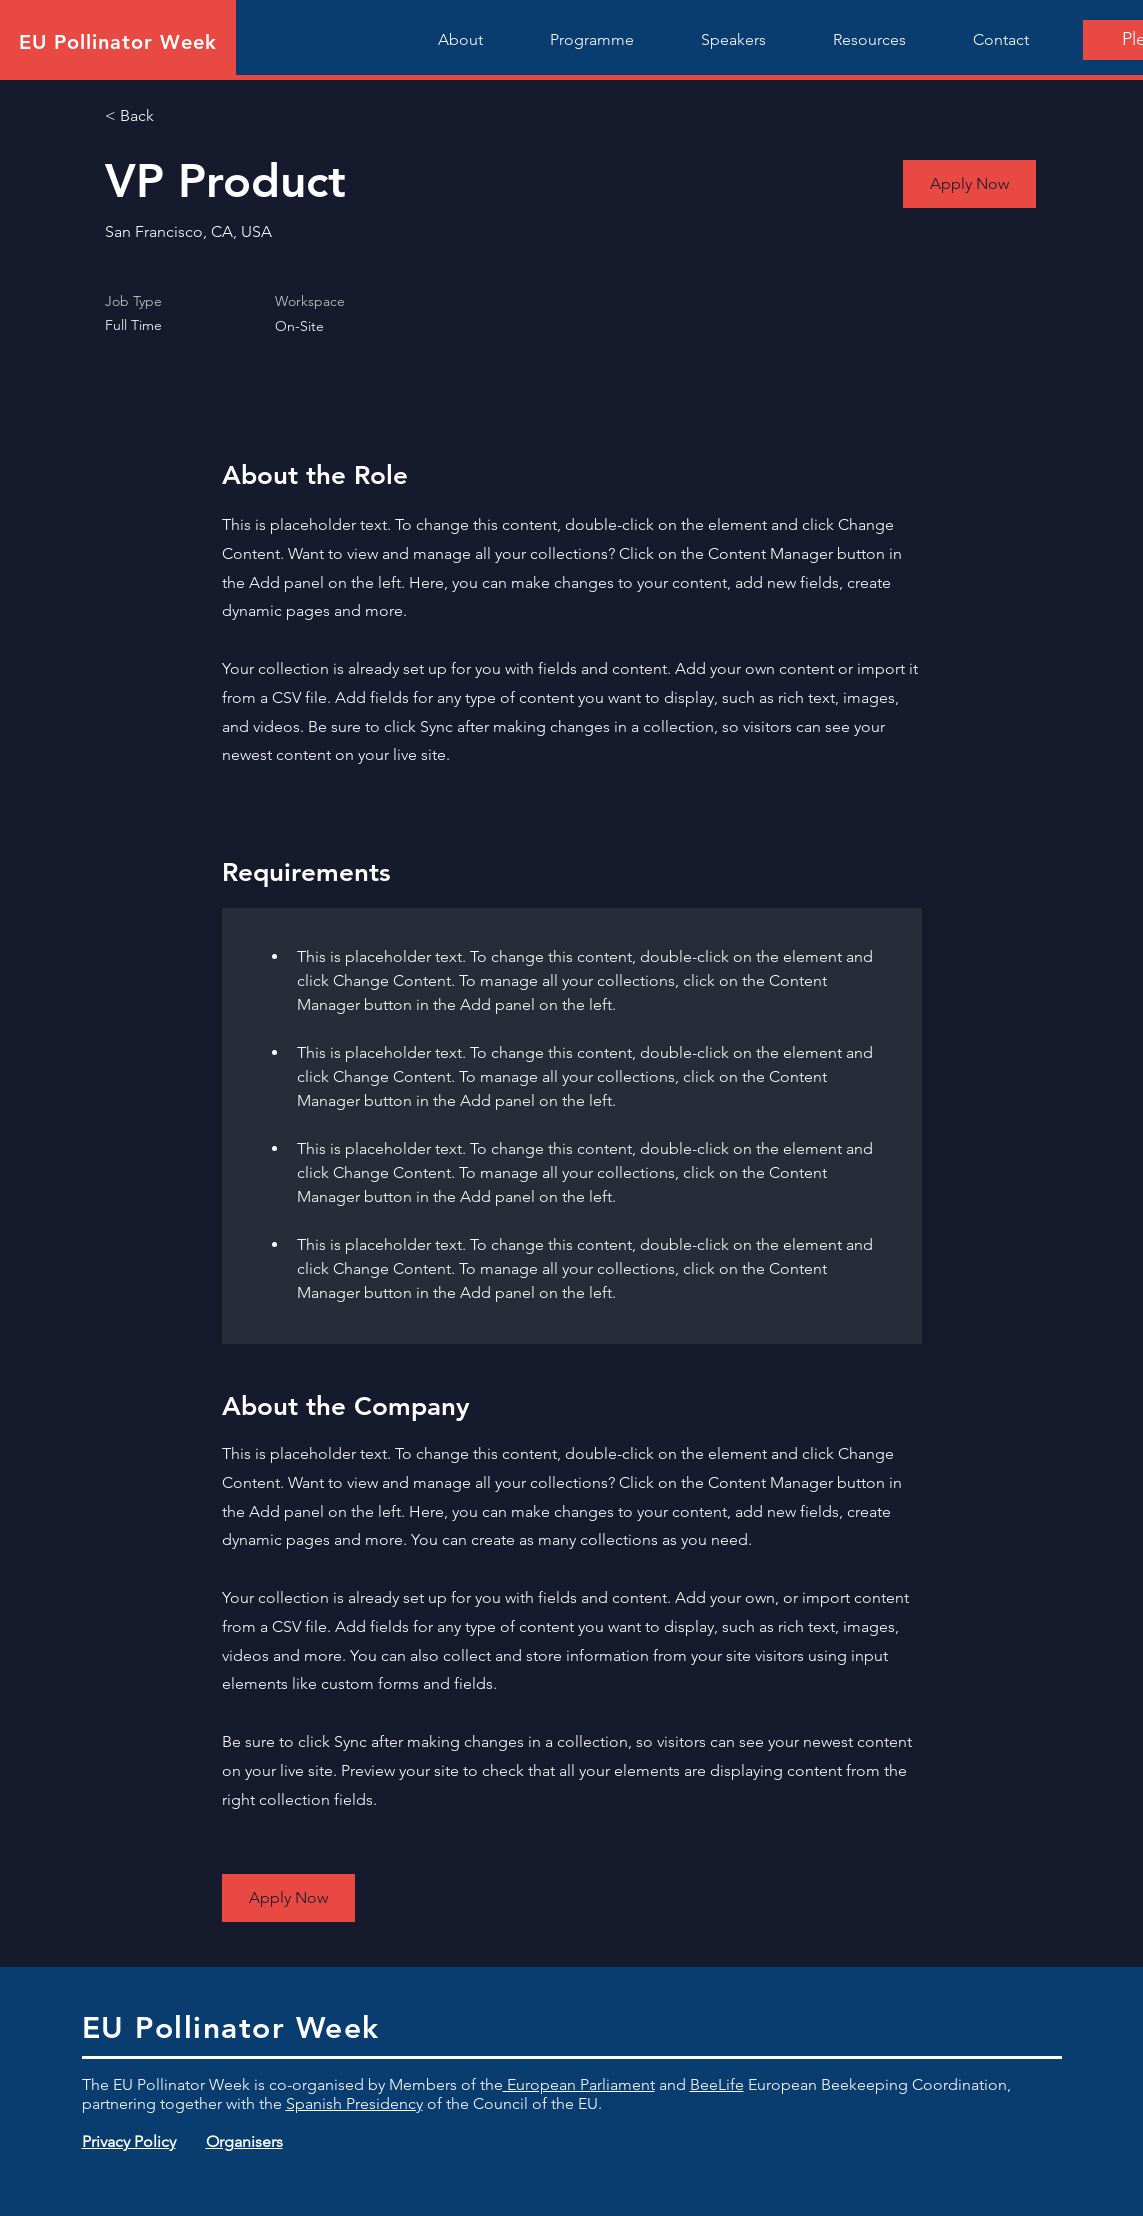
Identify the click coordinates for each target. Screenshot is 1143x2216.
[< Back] (176, 116)
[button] (969, 184)
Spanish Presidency (354, 2103)
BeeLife (717, 2084)
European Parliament (579, 2084)
